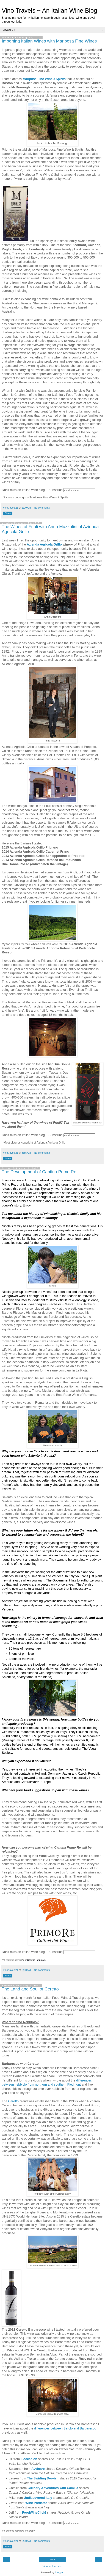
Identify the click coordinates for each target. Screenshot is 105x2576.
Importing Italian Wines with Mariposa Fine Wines (49, 41)
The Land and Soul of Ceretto (30, 1989)
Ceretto (13, 2101)
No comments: (42, 507)
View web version (52, 2566)
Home (52, 2559)
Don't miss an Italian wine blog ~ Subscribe (32, 490)
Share (8, 513)
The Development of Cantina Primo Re (39, 1171)
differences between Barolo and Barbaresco (65, 2428)
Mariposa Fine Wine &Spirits (44, 79)
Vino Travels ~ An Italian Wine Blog (49, 10)
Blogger (59, 2572)
